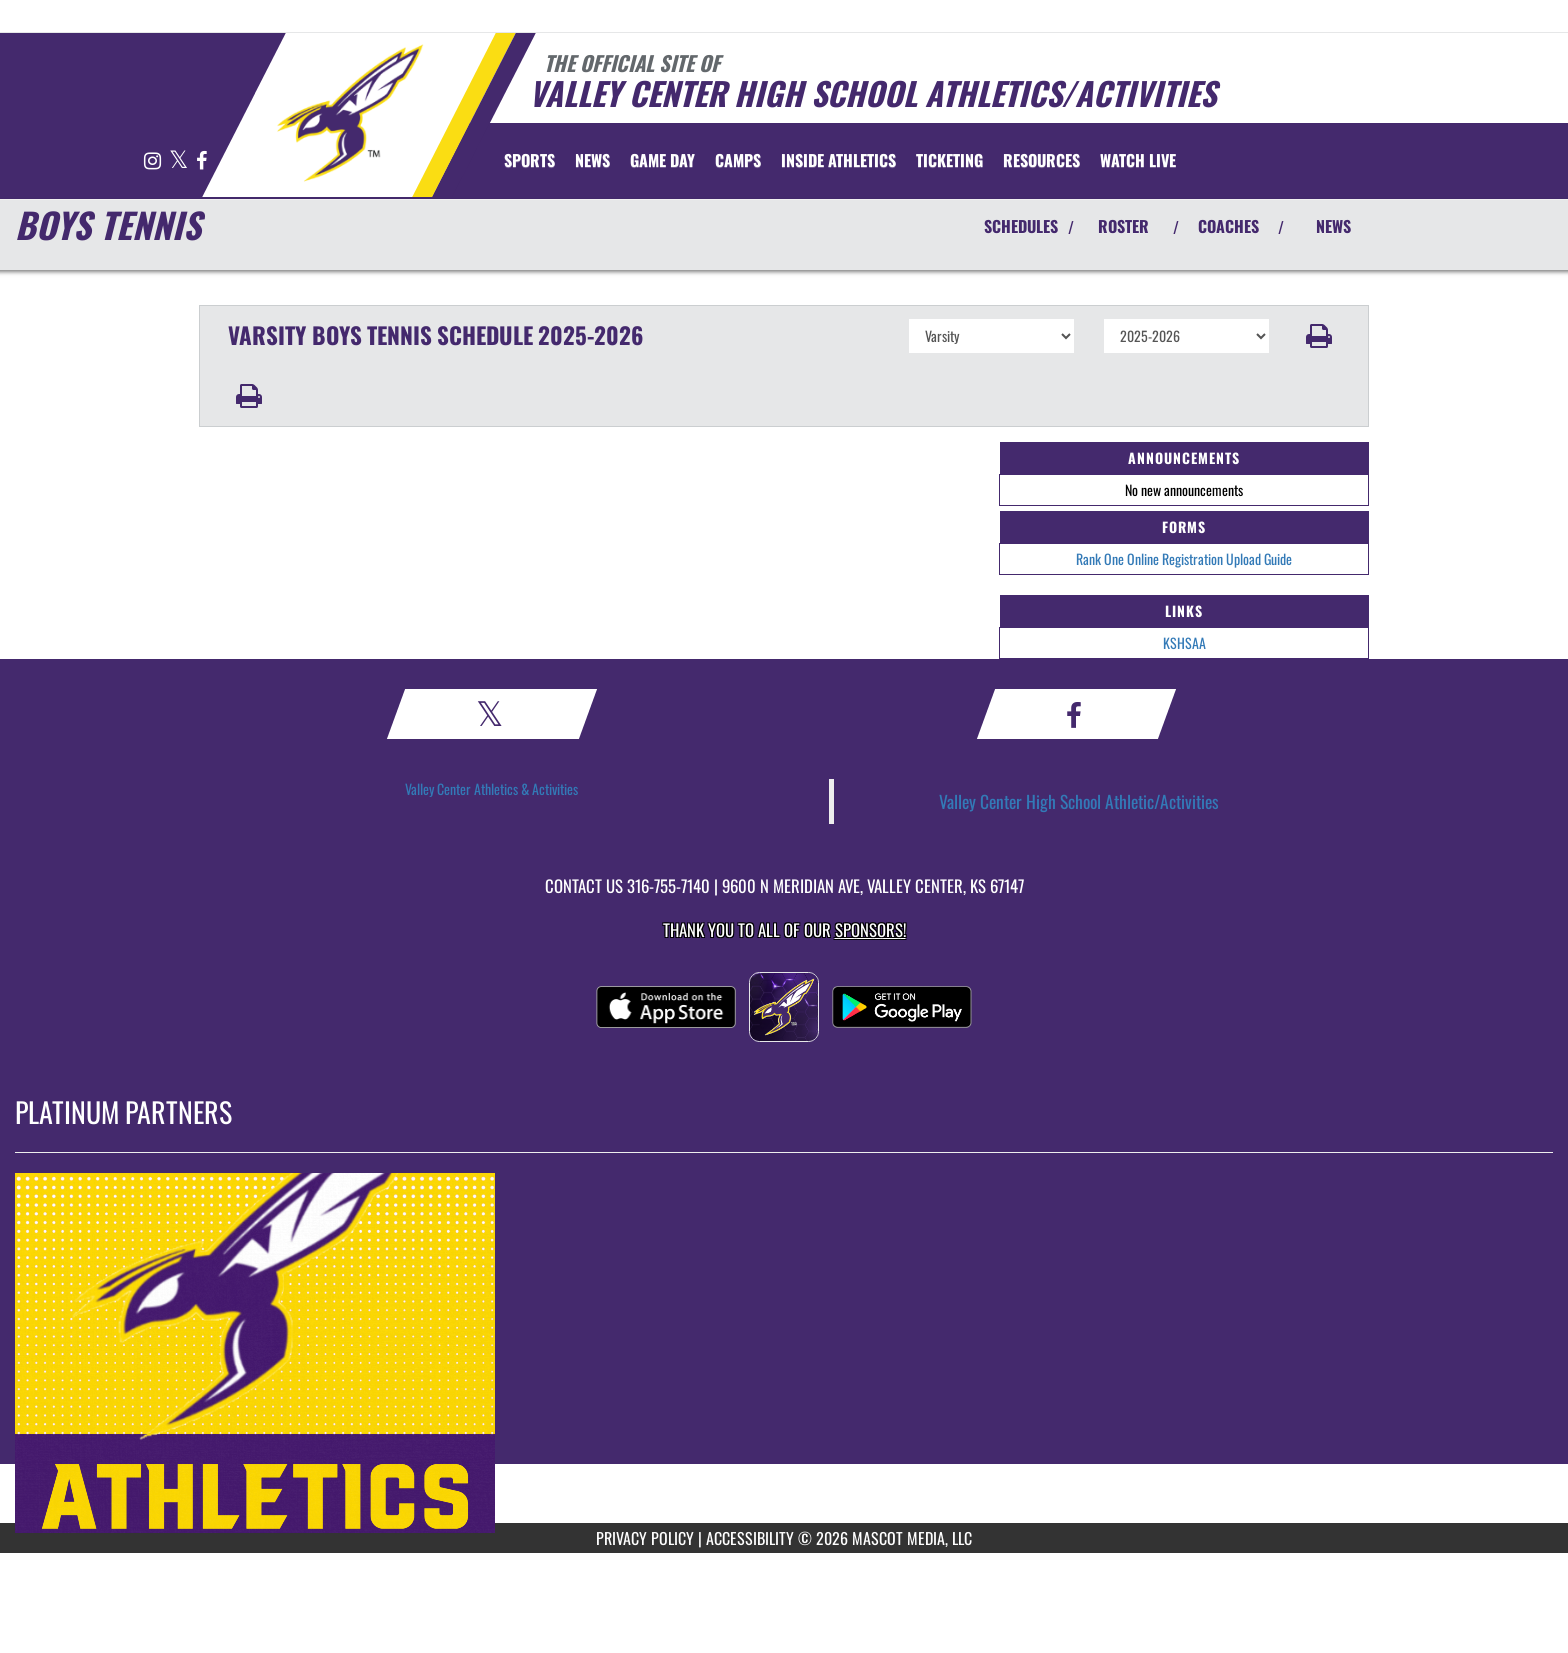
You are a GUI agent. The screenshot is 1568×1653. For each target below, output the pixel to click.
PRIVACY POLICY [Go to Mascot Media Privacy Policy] (645, 1538)
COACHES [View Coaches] (1228, 226)
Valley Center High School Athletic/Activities (1079, 801)
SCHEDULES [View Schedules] (1021, 226)
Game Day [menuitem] (662, 160)
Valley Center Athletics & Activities (491, 788)
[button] (1319, 336)
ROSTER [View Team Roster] (1123, 226)
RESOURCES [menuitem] (1041, 160)
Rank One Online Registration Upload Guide (1184, 558)
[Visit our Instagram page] (154, 161)
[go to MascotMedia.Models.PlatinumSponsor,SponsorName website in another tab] (784, 1353)
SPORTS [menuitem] (529, 160)
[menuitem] (592, 160)
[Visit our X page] (180, 161)
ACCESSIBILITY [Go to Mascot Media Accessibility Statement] (750, 1538)
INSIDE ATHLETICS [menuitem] (838, 160)
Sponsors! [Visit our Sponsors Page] (870, 929)
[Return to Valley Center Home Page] (349, 113)
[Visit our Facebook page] (201, 161)
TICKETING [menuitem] (949, 160)
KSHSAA (1184, 642)
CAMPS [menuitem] (738, 160)
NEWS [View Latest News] (1333, 226)
